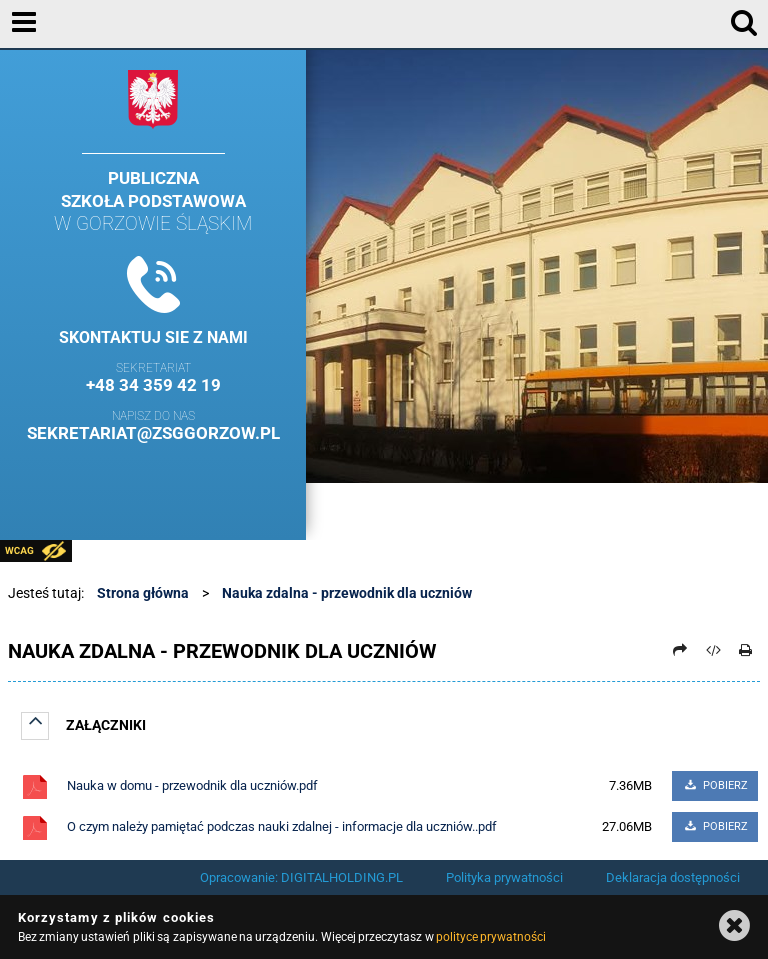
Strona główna (143, 593)
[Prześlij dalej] (681, 650)
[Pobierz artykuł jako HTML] (713, 650)
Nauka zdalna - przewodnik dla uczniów (347, 593)
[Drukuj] (746, 650)
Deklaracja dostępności (673, 877)
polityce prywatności (491, 937)
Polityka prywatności (504, 877)
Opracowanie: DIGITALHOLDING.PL (301, 877)
